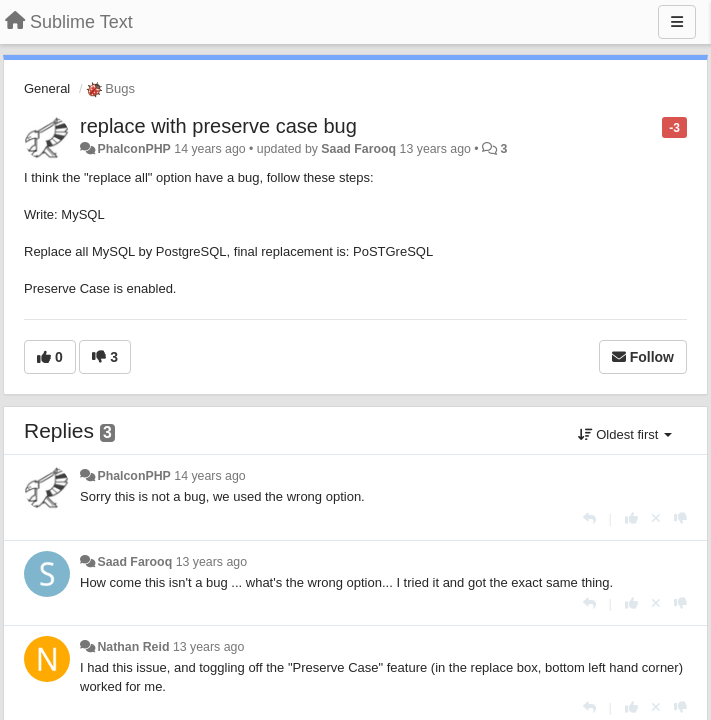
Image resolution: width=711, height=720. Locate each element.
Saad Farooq (358, 149)
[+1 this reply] (631, 518)
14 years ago (209, 476)
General (47, 88)
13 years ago (211, 562)
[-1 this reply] (680, 518)
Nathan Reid (133, 647)
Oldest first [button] (625, 434)
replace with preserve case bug (218, 126)
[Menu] (677, 22)
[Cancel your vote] (656, 518)
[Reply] (589, 518)
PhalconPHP (133, 149)
